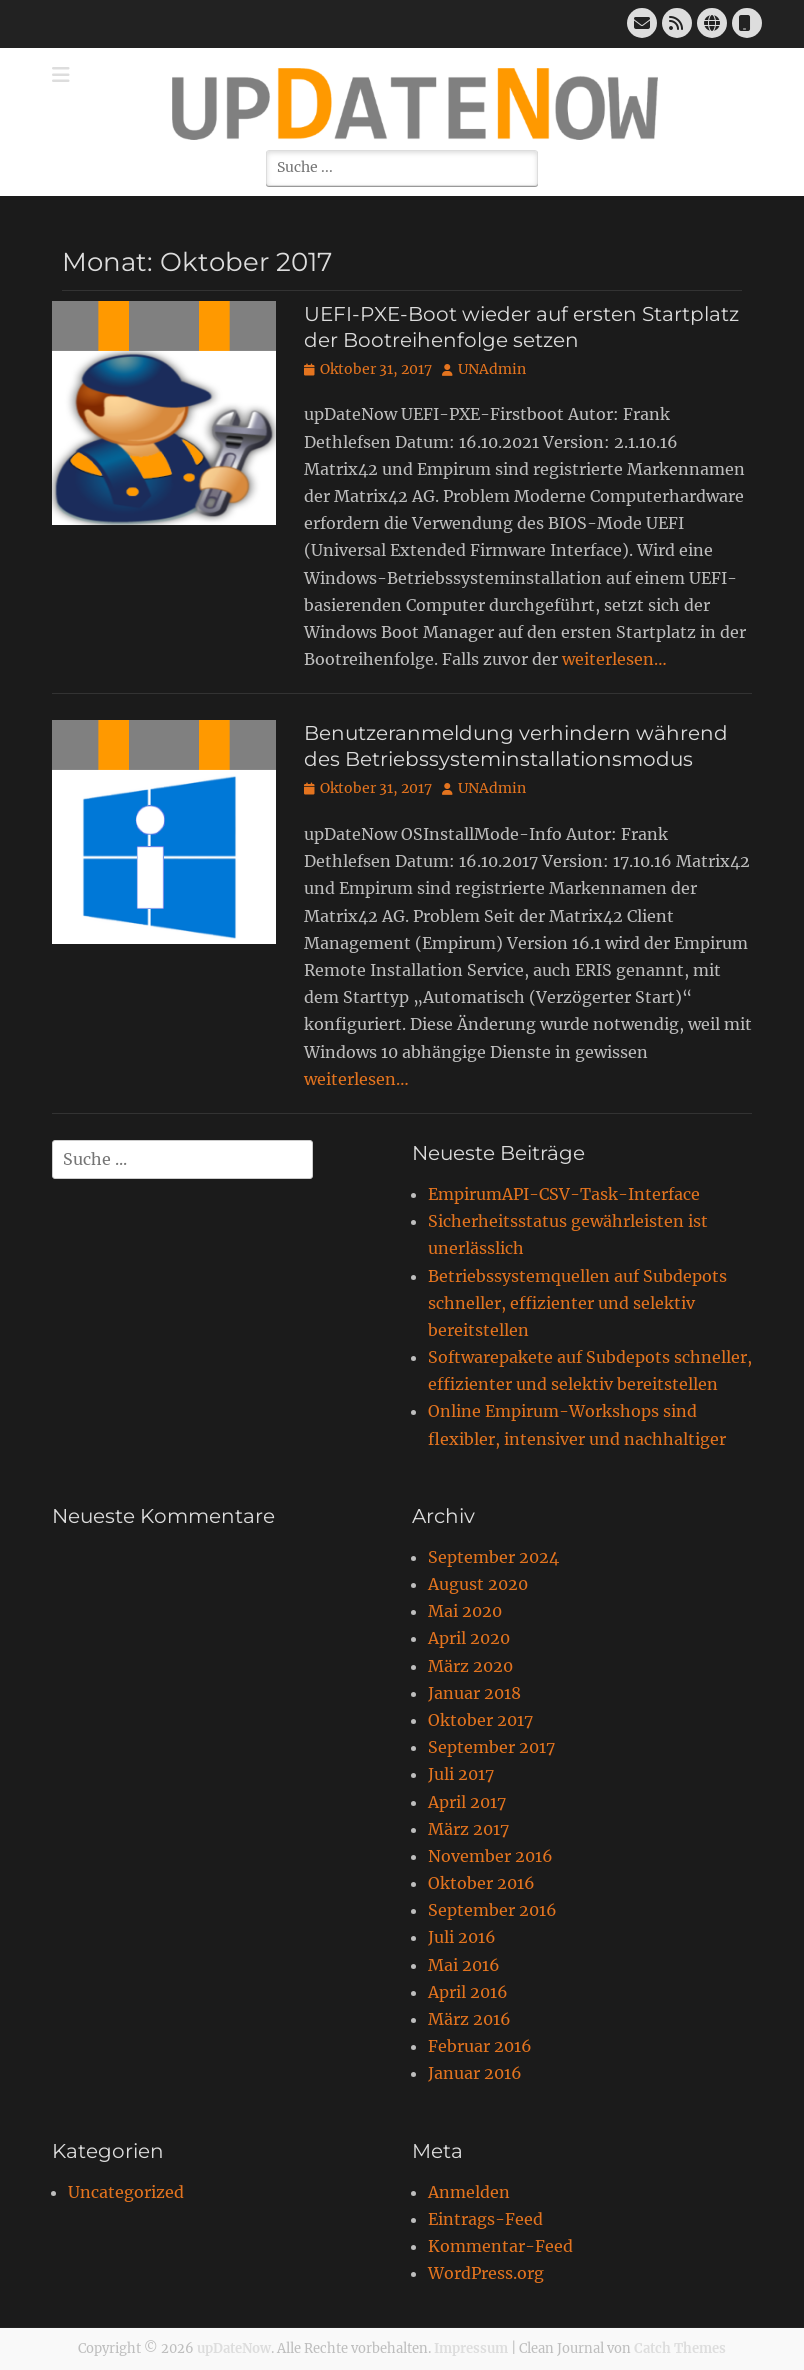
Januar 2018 (474, 1693)
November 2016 (490, 1856)
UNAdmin (492, 369)
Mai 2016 (464, 1965)
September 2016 (492, 1910)
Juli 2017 (461, 1774)
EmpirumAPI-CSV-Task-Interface (564, 1194)
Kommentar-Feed (500, 2246)
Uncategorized (126, 2192)
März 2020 (470, 1666)
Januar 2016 (475, 2073)
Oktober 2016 (481, 1883)
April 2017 (467, 1802)
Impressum (471, 2348)
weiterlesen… (614, 659)
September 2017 (491, 1747)
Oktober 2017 (480, 1720)
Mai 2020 (465, 1611)
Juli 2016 (462, 1937)
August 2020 (478, 1584)
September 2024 (493, 1557)
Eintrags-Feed (485, 2219)
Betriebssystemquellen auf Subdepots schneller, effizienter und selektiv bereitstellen (577, 1303)
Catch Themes (680, 2348)
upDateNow (234, 2348)
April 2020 (469, 1638)
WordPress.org (486, 2273)
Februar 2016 (480, 2046)
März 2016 (469, 2019)
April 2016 (468, 1992)
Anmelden (469, 2192)
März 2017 (468, 1829)
